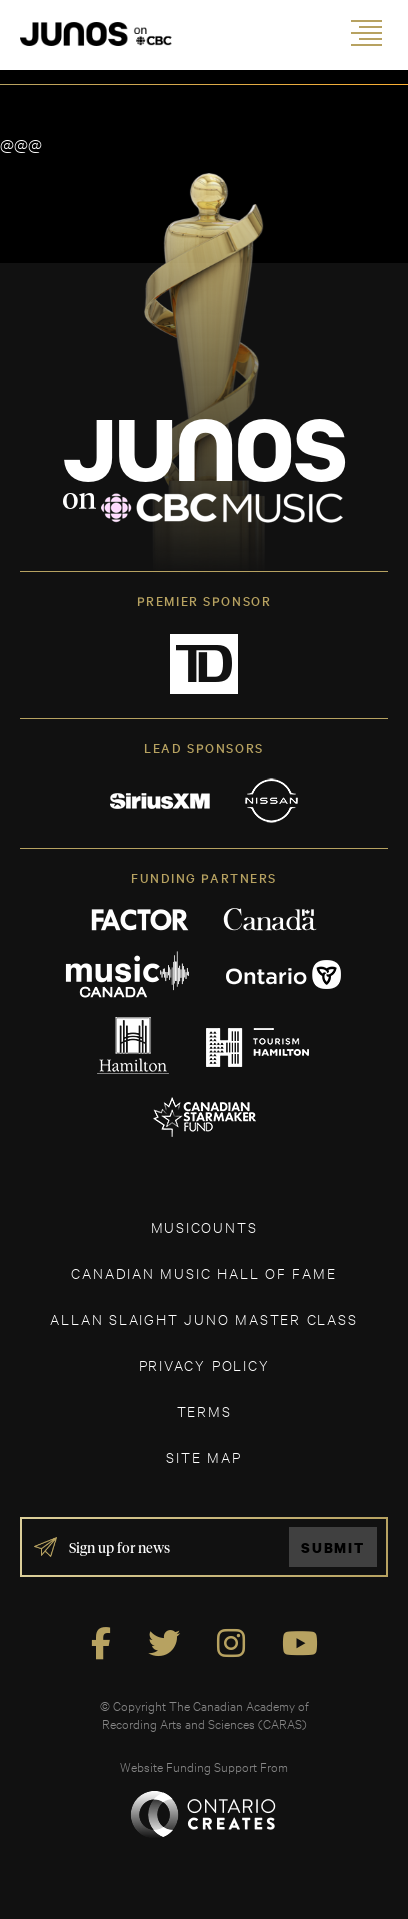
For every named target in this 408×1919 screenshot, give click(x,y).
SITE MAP (203, 1456)
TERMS (204, 1410)
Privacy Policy (204, 1364)
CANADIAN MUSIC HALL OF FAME (203, 1272)
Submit (333, 1547)
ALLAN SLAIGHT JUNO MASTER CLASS (203, 1318)
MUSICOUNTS (204, 1226)
